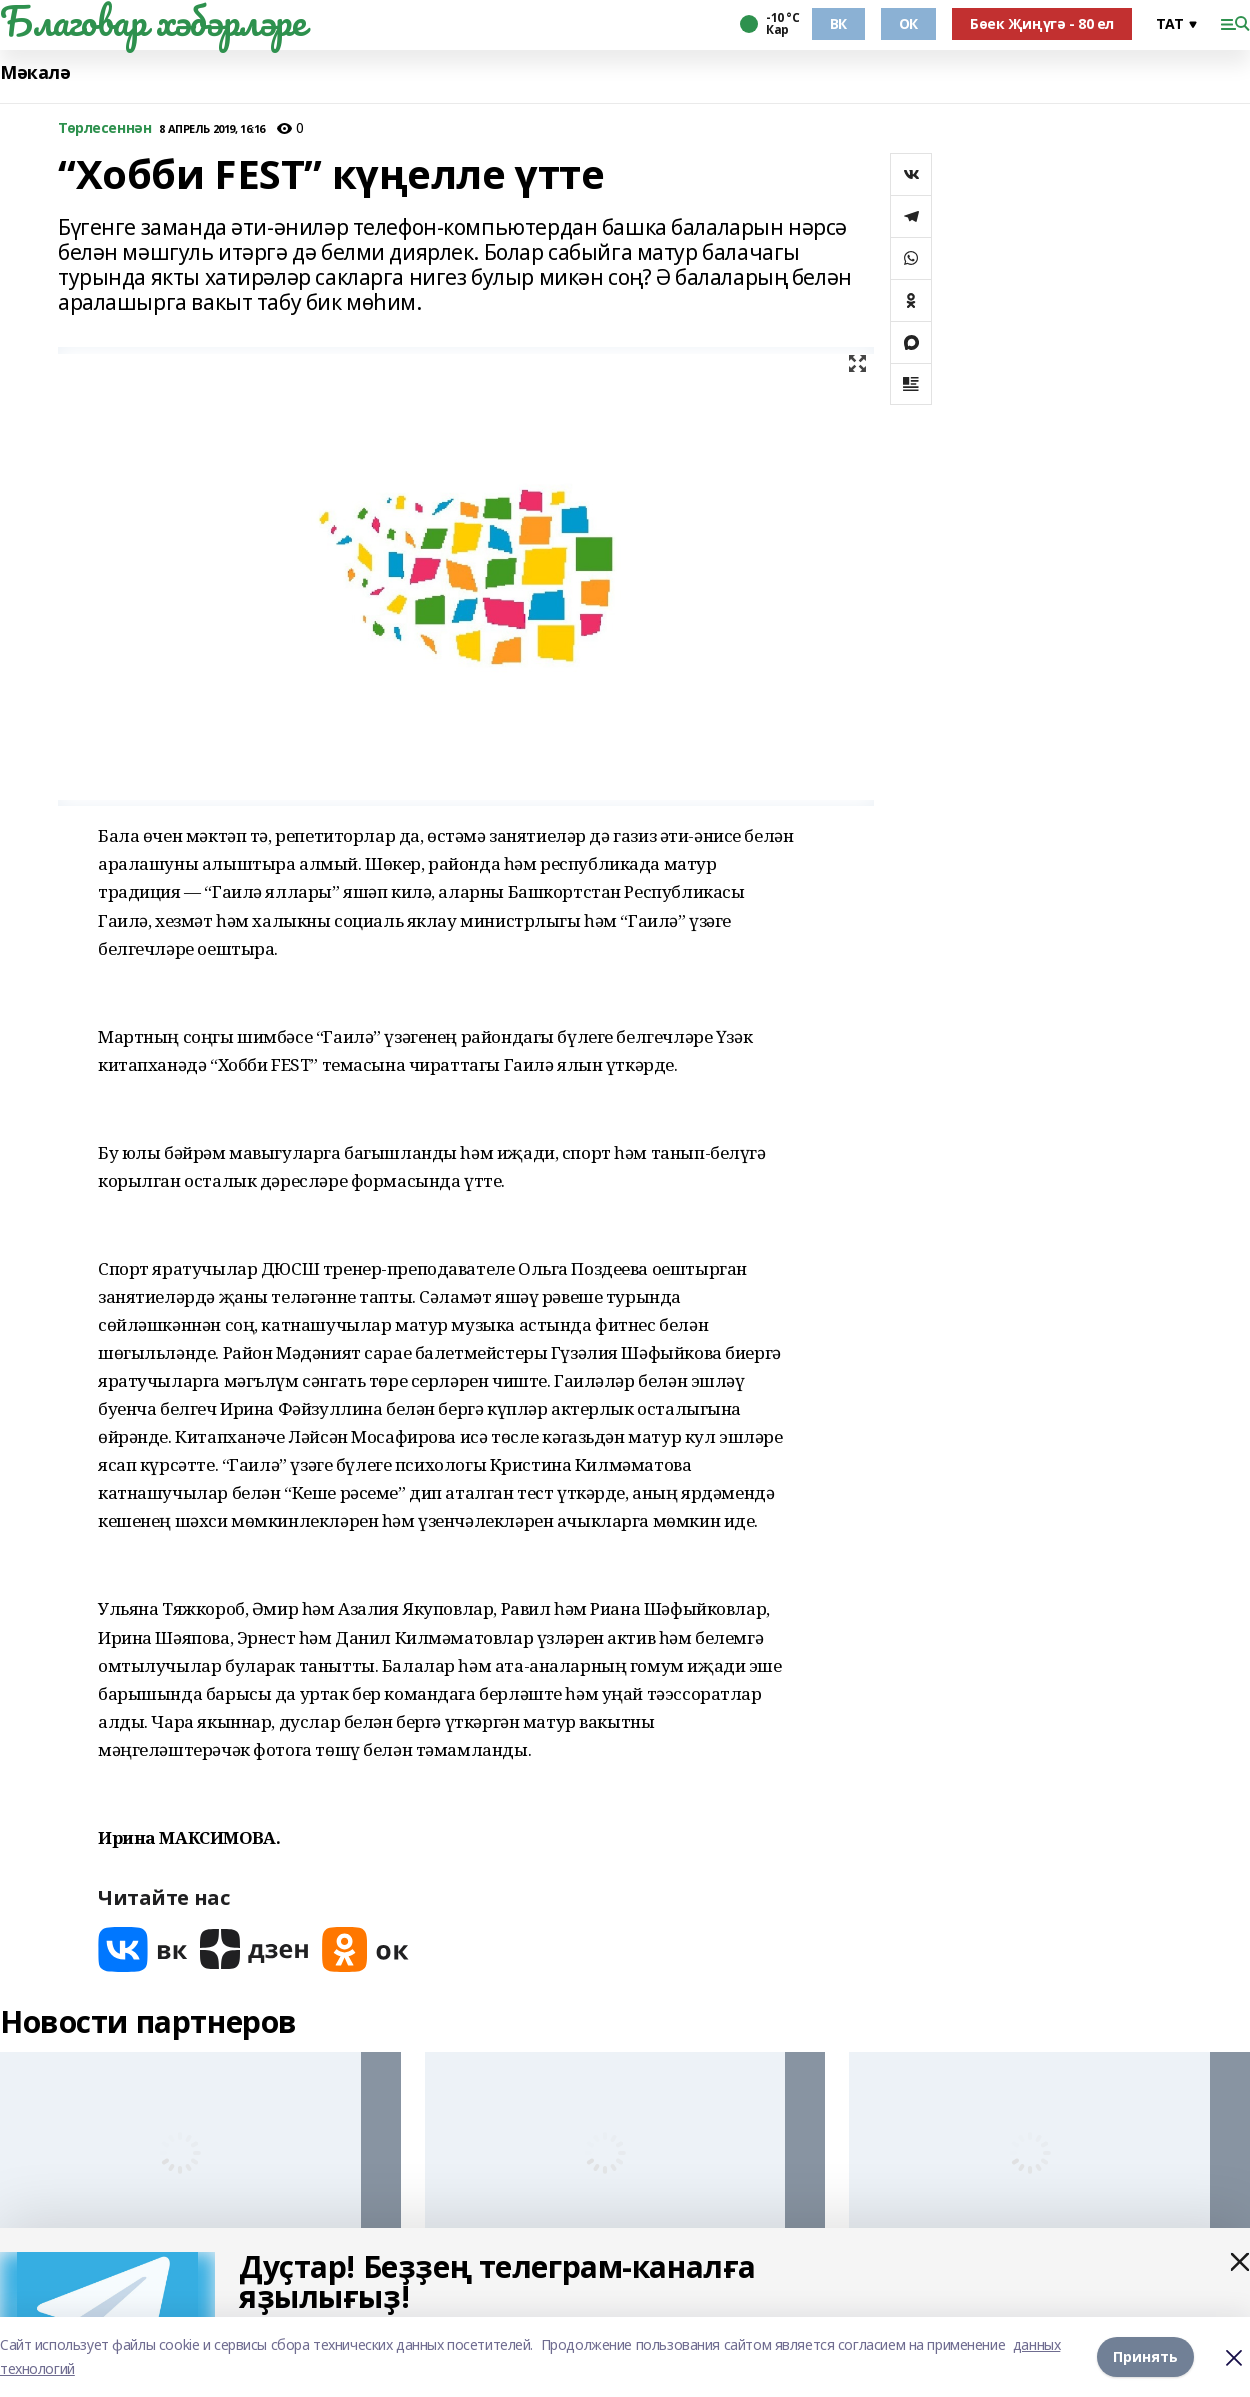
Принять (1145, 2356)
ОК (908, 23)
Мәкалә (35, 72)
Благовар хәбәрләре (152, 21)
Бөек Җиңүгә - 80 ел (1042, 23)
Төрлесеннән (104, 128)
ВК (838, 23)
